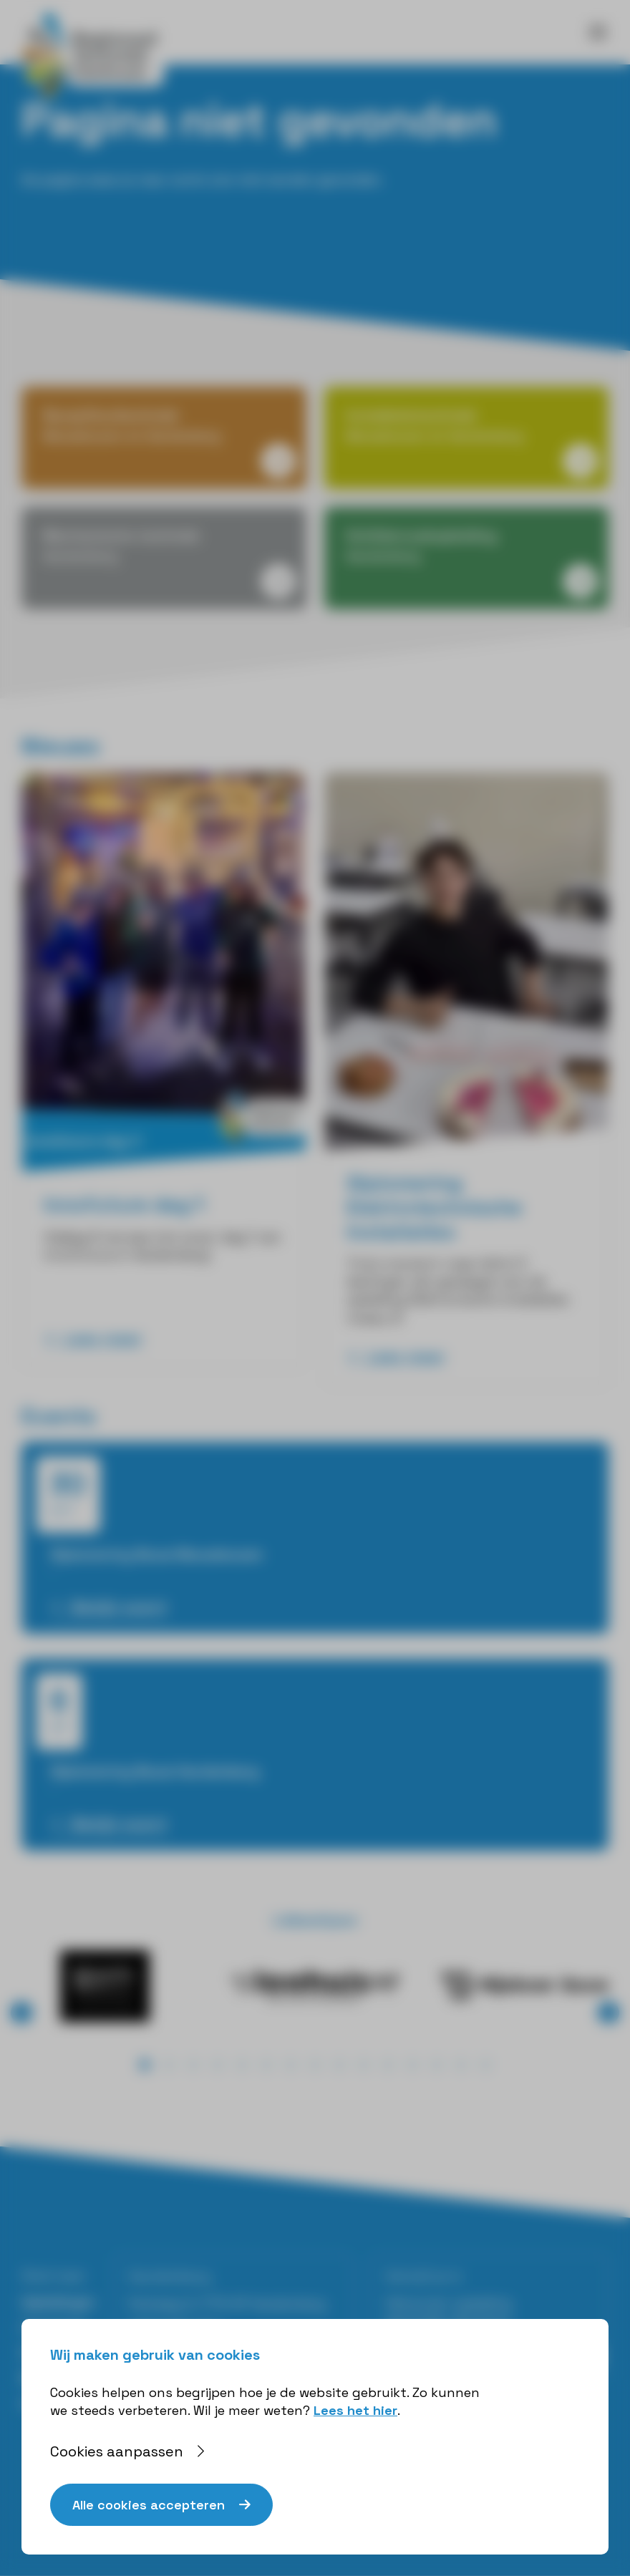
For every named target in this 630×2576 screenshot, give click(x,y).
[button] (145, 2065)
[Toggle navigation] (598, 32)
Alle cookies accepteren (148, 2505)
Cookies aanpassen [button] (116, 2451)
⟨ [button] (21, 2012)
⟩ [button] (608, 2012)
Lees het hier (355, 2410)
